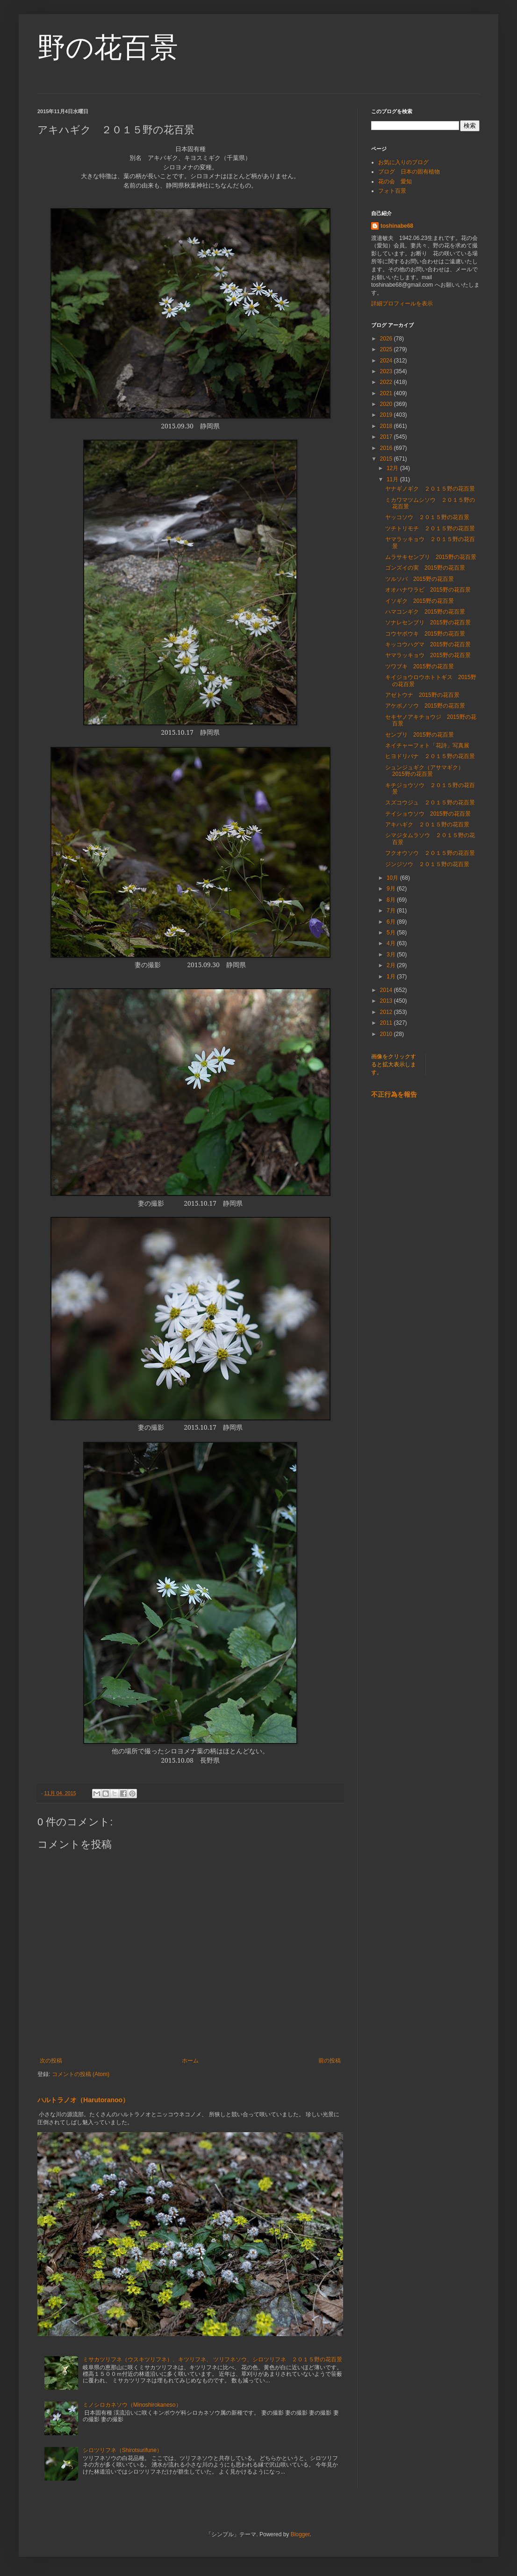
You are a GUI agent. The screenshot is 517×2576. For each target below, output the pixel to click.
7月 (392, 910)
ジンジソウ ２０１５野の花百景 (427, 864)
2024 (387, 360)
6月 (392, 922)
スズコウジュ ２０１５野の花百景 (430, 802)
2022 (387, 382)
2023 (387, 371)
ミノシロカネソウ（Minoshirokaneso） (132, 2405)
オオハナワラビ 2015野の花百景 (428, 589)
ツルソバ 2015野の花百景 (419, 579)
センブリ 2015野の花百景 (419, 734)
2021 (387, 393)
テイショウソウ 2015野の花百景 (428, 813)
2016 (387, 448)
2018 (387, 426)
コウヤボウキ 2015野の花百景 (425, 633)
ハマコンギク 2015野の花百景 (425, 611)
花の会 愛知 (395, 181)
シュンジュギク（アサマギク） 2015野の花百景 (427, 770)
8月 (392, 900)
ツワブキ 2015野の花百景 (419, 666)
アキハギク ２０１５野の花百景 (427, 824)
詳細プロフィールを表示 (402, 303)
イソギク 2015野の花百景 (419, 601)
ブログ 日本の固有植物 (409, 171)
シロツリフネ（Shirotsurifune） (122, 2450)
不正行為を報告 (394, 1094)
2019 (387, 415)
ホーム (190, 2060)
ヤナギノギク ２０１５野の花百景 (430, 488)
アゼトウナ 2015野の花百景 (422, 695)
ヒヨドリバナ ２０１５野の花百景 (430, 756)
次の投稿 (51, 2060)
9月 (392, 888)
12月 (393, 468)
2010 (387, 1034)
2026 (387, 338)
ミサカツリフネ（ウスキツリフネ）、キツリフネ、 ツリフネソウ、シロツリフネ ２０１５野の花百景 (212, 2359)
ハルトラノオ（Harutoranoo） (83, 2100)
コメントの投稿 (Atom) (80, 2074)
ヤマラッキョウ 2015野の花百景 (428, 655)
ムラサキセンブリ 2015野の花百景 (430, 557)
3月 (392, 954)
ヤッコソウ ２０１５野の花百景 (427, 517)
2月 (392, 965)
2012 (387, 1012)
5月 (392, 932)
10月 (393, 878)
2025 (387, 349)
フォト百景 (392, 191)
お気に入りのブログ (403, 162)
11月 (393, 479)
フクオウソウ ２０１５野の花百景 (430, 853)
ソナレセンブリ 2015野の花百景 (428, 622)
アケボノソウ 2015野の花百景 (425, 705)
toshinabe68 (397, 226)
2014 (387, 990)
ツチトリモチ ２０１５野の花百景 (430, 528)
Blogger (300, 2534)
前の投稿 (329, 2060)
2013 (387, 1001)
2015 (387, 459)
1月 (392, 976)
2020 (387, 404)
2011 (387, 1023)
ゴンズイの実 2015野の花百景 (425, 567)
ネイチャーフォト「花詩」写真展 (427, 745)
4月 (392, 943)
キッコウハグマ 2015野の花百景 (428, 644)
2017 (387, 437)
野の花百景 (107, 47)
